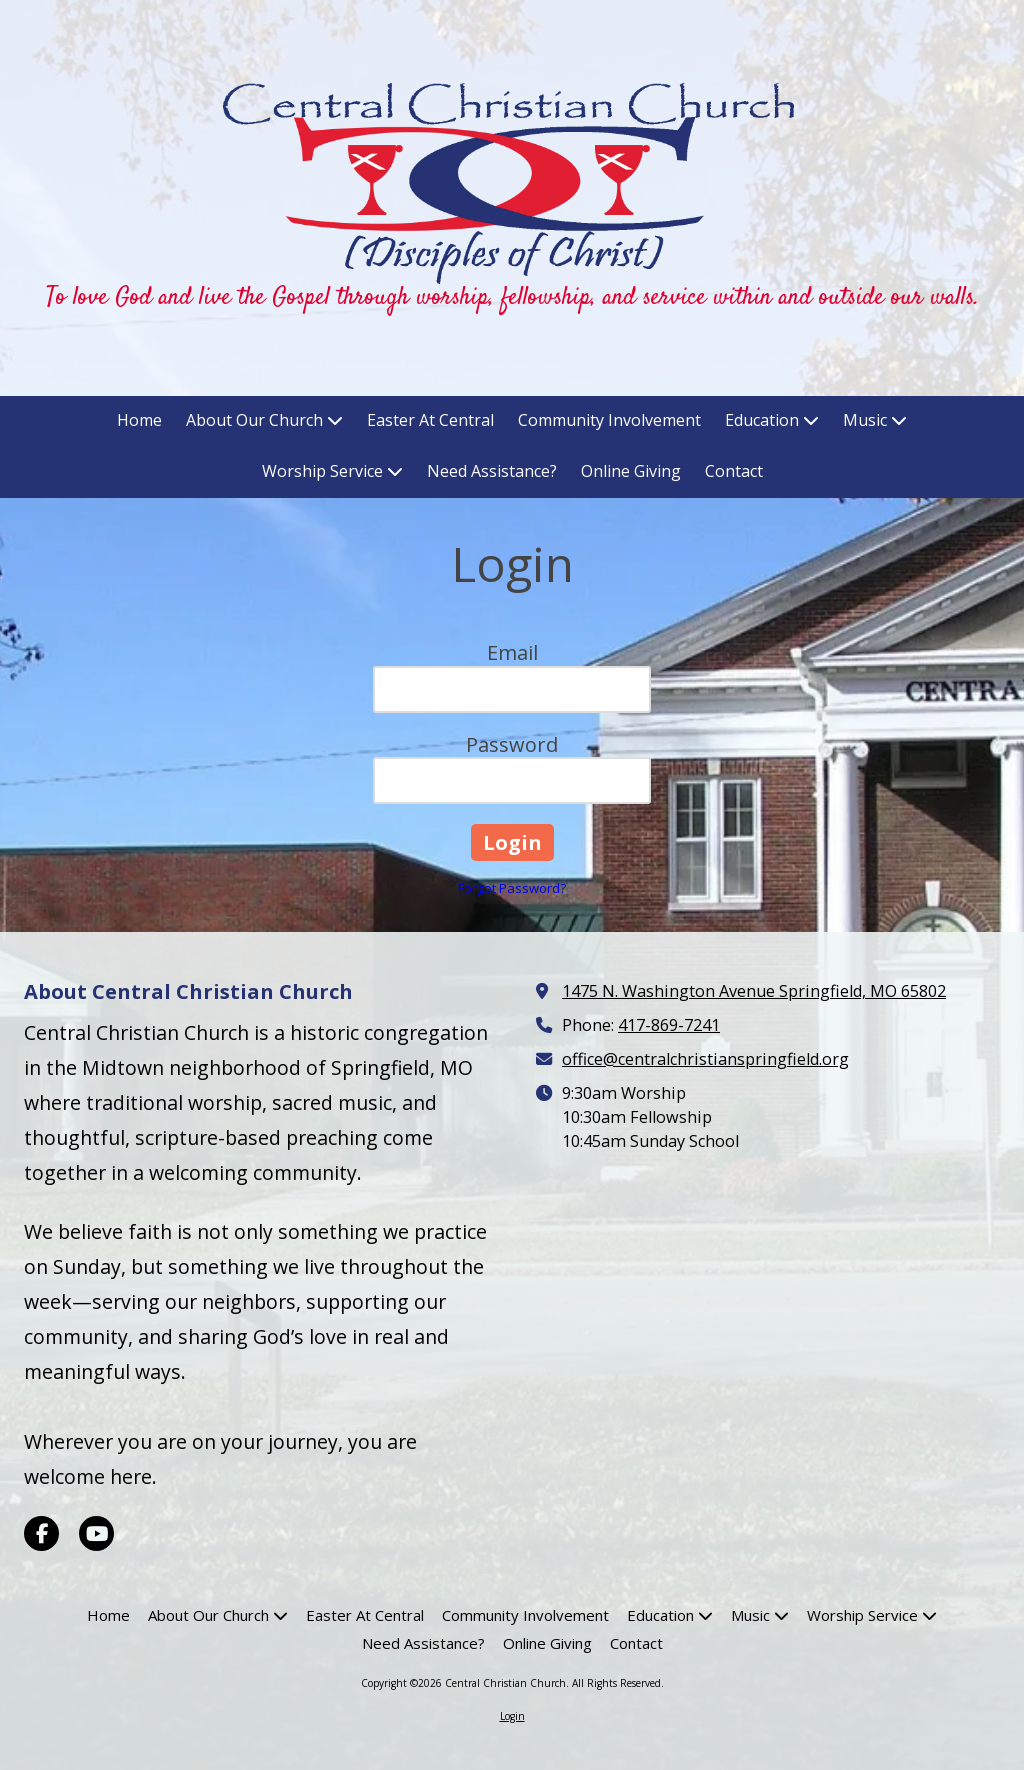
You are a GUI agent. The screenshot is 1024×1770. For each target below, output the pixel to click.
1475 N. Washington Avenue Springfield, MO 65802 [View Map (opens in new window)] (754, 991)
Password (512, 744)
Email (512, 652)
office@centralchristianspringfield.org (705, 1059)
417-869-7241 (669, 1025)
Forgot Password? (512, 888)
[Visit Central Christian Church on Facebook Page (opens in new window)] (41, 1533)
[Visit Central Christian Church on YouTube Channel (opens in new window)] (96, 1533)
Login (512, 1716)
